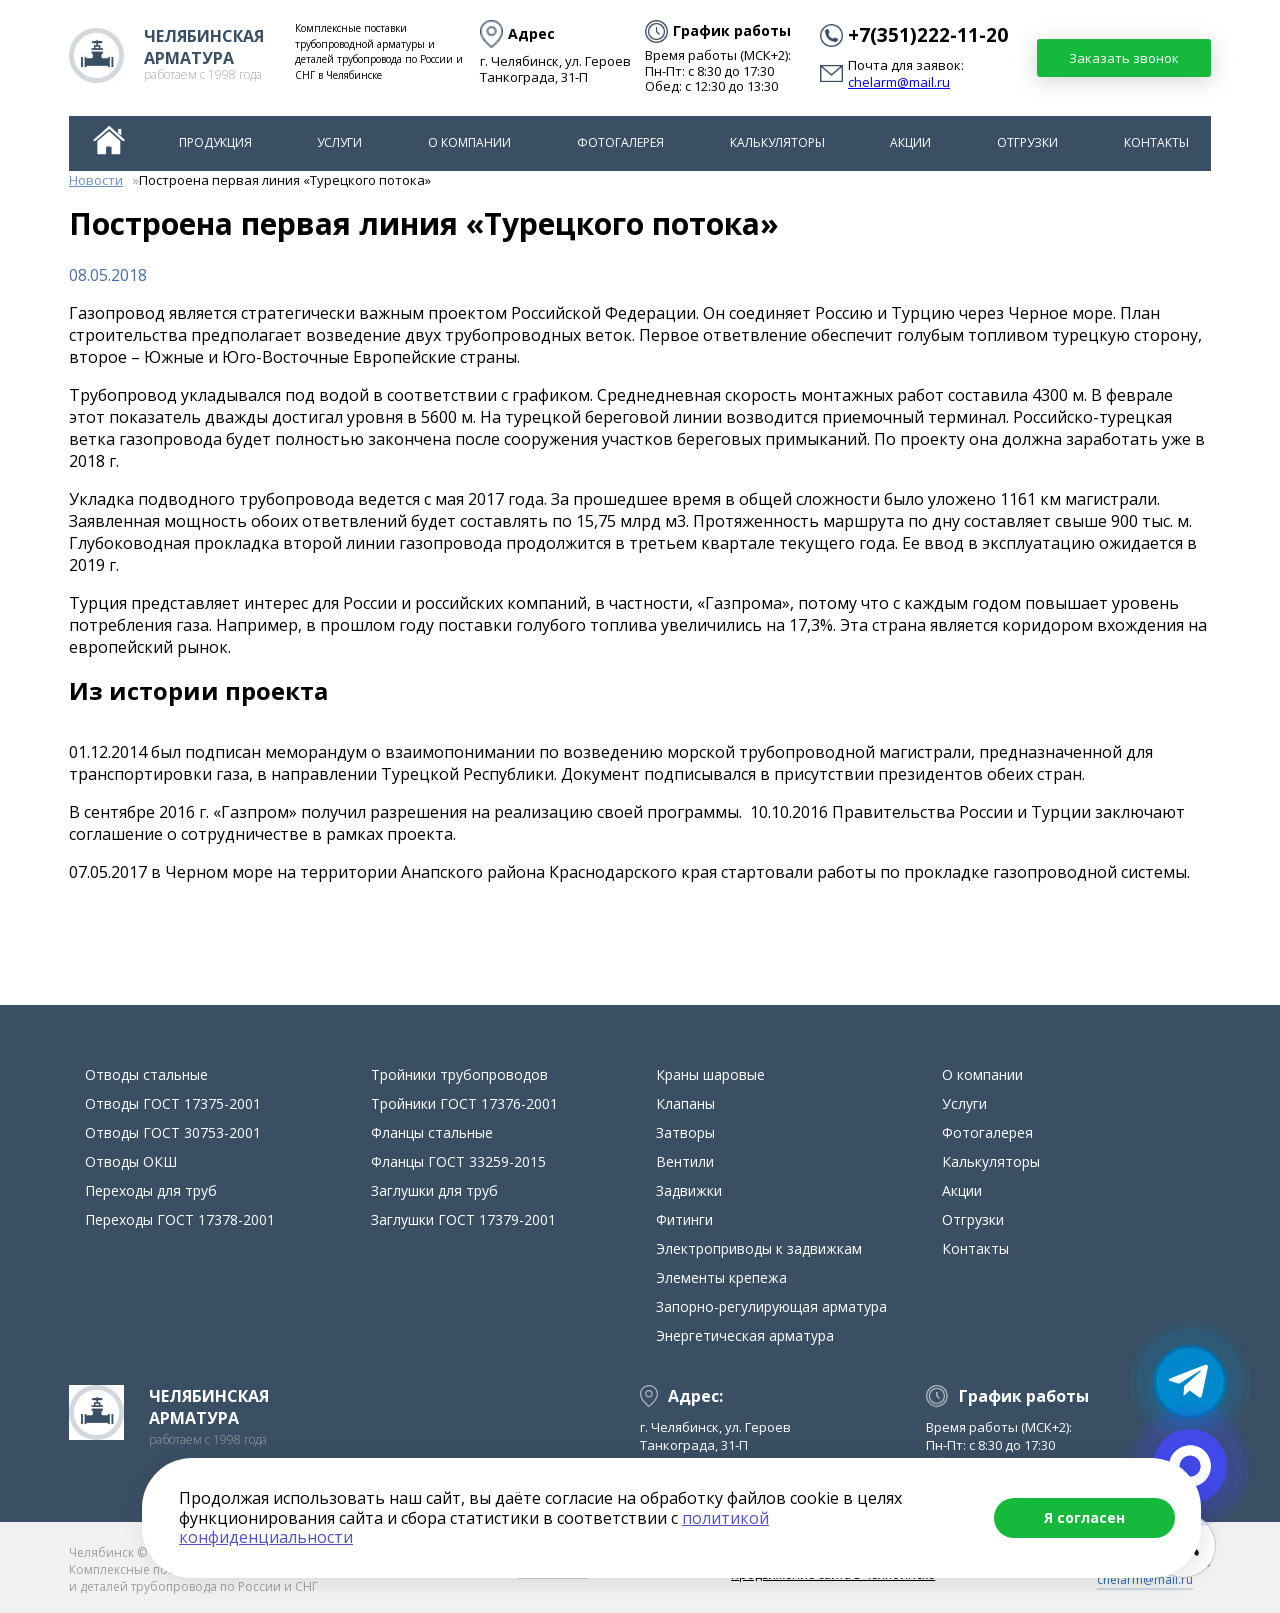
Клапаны (685, 1103)
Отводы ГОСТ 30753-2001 (173, 1132)
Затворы (685, 1132)
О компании (469, 142)
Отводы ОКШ (131, 1161)
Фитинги (684, 1219)
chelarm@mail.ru (899, 83)
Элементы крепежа (721, 1277)
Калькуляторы (777, 142)
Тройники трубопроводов (459, 1074)
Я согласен (1084, 1517)
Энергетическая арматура (745, 1335)
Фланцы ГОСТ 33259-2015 (458, 1161)
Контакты (1156, 142)
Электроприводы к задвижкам (759, 1248)
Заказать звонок (1124, 58)
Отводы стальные (146, 1074)
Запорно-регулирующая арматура (771, 1306)
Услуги (339, 142)
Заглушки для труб (434, 1190)
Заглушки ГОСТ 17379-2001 (463, 1219)
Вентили (685, 1161)
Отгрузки (1027, 142)
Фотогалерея (620, 142)
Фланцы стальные (432, 1132)
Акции (910, 142)
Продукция (215, 142)
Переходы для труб (151, 1190)
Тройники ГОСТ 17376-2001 (464, 1103)
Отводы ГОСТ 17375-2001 (173, 1103)
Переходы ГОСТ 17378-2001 (180, 1219)
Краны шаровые (710, 1074)
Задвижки (689, 1190)
